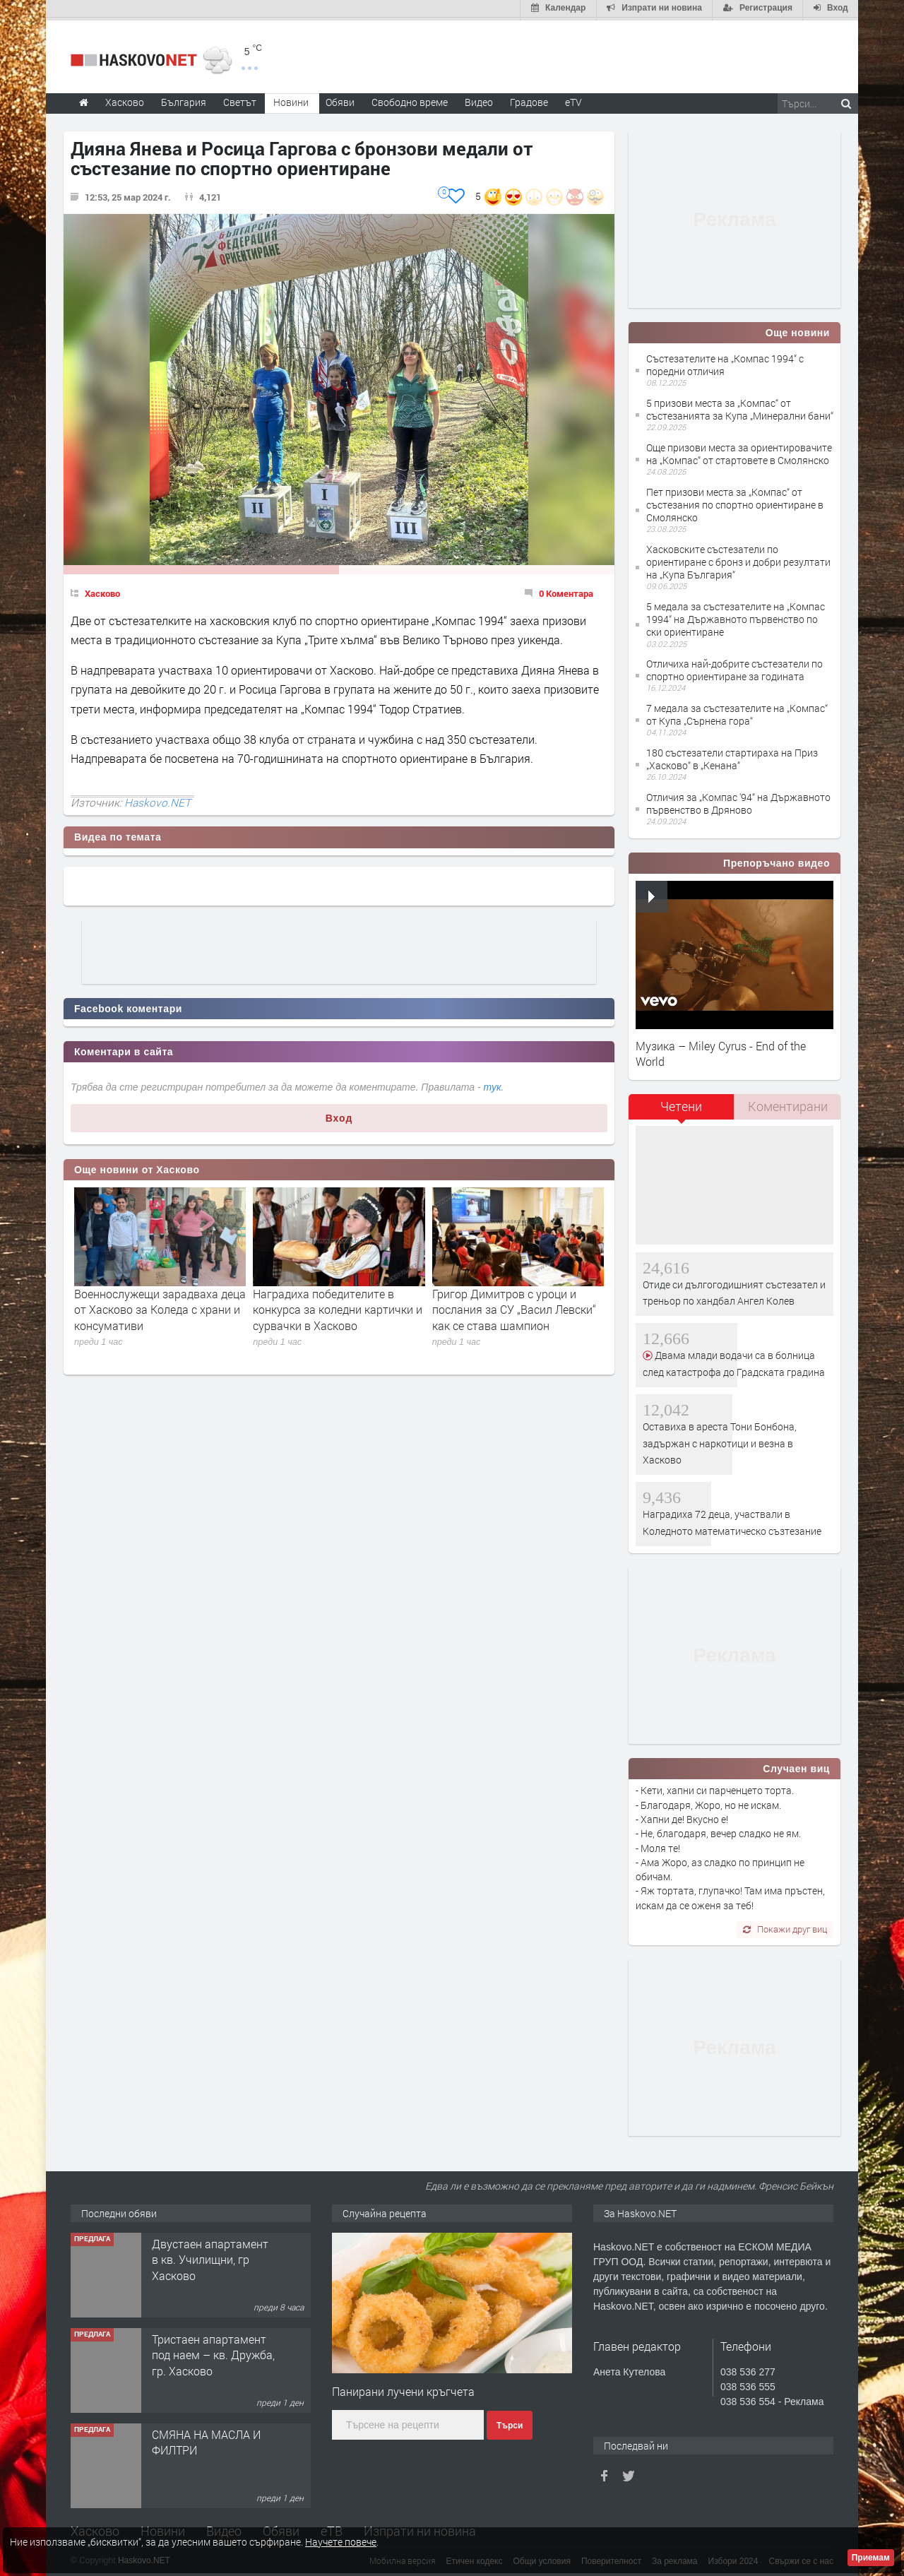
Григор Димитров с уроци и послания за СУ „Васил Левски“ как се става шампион (514, 1306)
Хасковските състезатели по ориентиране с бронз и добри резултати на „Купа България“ (738, 559)
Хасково (102, 590)
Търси (509, 2423)
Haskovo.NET (157, 800)
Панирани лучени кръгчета (403, 2388)
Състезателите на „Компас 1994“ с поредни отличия (725, 362)
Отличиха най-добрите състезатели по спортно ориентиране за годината (734, 667)
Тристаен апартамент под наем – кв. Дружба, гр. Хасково (213, 2352)
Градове (529, 99)
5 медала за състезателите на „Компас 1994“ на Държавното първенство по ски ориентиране (735, 616)
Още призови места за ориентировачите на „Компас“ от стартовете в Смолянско (739, 451)
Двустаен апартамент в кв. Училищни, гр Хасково (210, 2256)
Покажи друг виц (785, 1926)
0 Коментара (566, 590)
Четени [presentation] (681, 1104)
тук (492, 1085)
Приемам (871, 2558)
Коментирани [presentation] (788, 1104)
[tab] (681, 1109)
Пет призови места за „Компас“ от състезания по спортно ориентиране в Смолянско (734, 501)
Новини (291, 99)
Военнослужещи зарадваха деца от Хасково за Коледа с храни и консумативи (160, 1306)
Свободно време (409, 99)
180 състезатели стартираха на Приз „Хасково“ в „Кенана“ (732, 756)
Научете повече (340, 2541)
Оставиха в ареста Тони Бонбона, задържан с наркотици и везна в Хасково (720, 1440)
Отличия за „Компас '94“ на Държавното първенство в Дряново (738, 801)
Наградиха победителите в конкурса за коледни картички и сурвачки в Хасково (337, 1306)
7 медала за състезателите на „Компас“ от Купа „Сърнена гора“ (737, 712)
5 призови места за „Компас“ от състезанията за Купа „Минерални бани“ (739, 406)
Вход (339, 1115)
